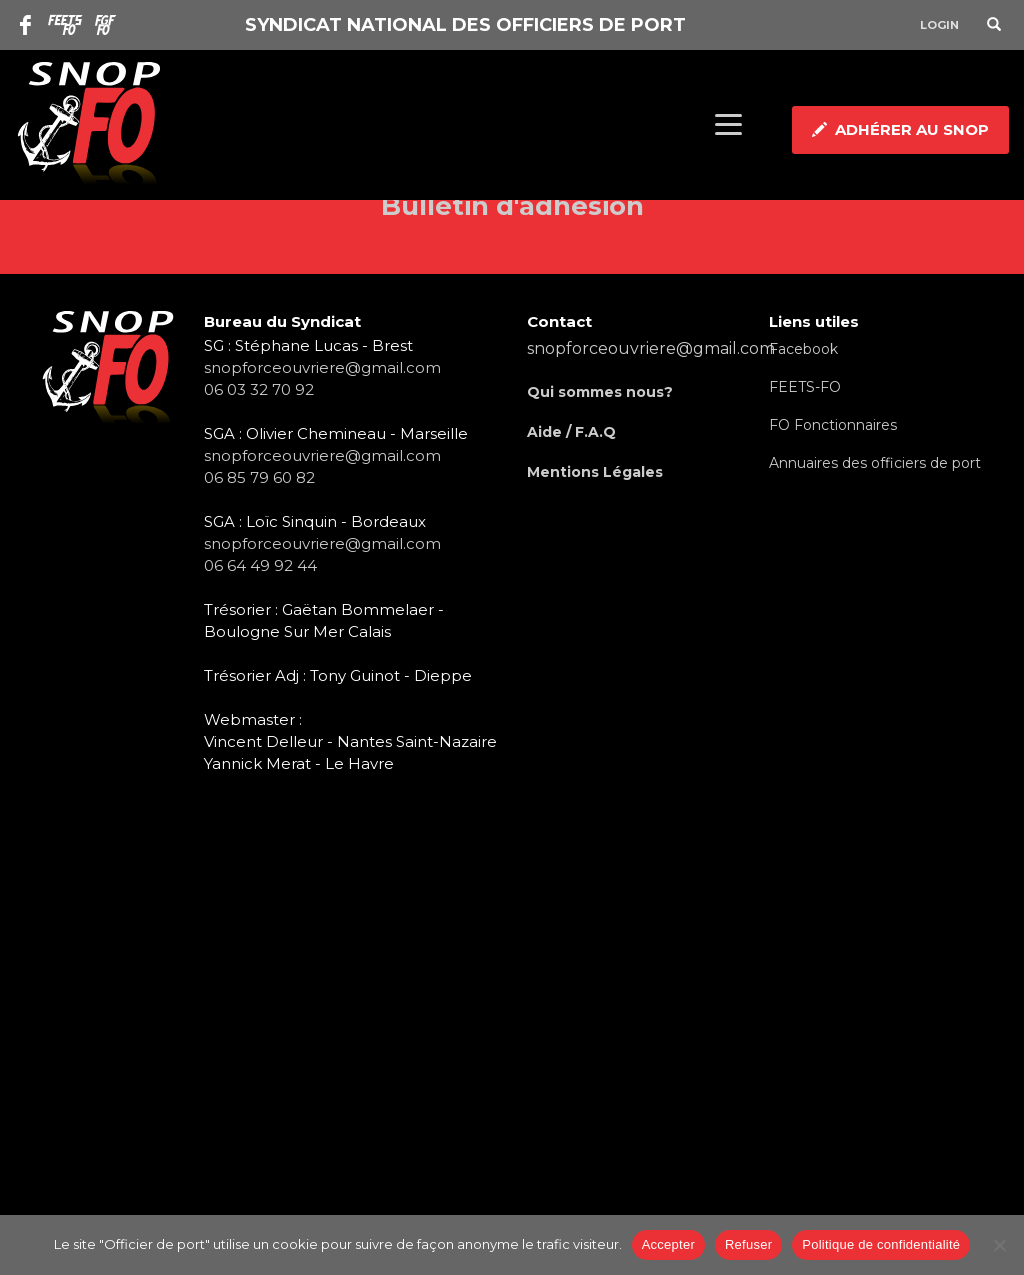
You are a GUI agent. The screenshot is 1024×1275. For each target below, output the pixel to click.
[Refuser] (999, 1245)
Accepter (668, 1244)
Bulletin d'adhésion (512, 206)
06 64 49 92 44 (260, 565)
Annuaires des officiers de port (875, 463)
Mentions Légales (595, 472)
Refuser (748, 1244)
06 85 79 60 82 (259, 477)
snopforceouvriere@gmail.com (322, 367)
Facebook (803, 349)
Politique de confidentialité (881, 1244)
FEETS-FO (805, 387)
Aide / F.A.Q (571, 432)
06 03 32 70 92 (259, 389)
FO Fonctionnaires (833, 425)
